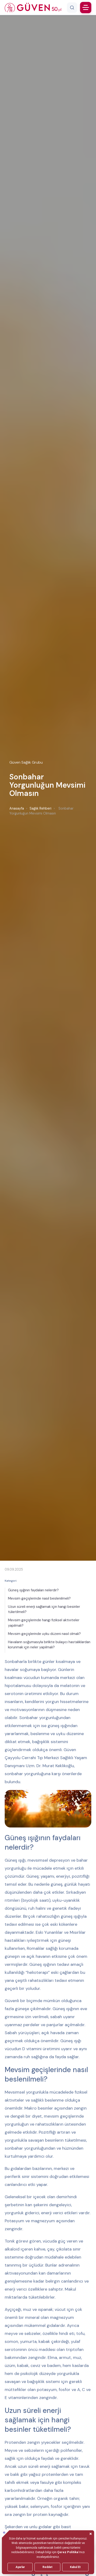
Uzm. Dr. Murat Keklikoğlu (50, 1766)
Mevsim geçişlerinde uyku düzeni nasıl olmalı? (44, 1633)
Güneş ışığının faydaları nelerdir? (33, 1590)
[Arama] (72, 7)
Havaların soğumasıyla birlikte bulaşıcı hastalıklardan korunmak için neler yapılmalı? (49, 1645)
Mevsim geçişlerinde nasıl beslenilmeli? (39, 1598)
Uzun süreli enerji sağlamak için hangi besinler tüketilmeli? (44, 1609)
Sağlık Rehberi (40, 808)
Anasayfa (16, 808)
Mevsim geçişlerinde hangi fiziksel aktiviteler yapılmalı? (43, 1623)
